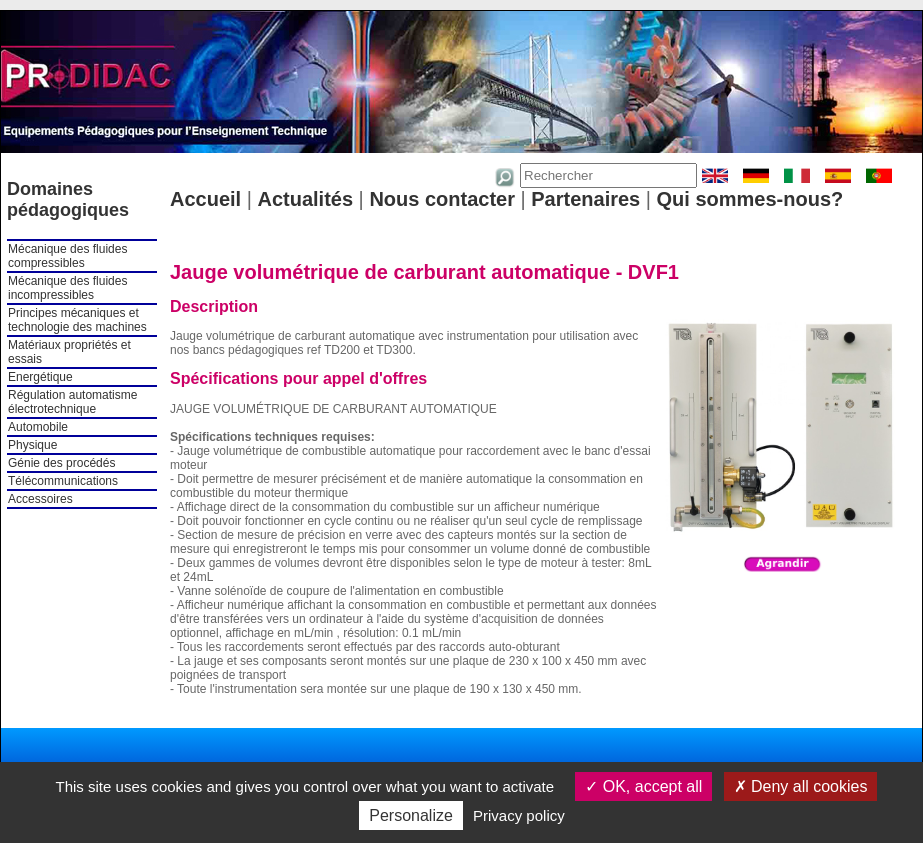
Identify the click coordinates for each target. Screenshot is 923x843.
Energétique (40, 377)
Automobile (38, 427)
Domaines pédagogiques (68, 199)
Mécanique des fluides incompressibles (67, 288)
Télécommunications (63, 481)
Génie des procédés (61, 463)
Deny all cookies (801, 786)
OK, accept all (643, 786)
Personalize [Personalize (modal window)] (411, 815)
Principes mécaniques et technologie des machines (77, 320)
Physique (32, 445)
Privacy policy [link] (519, 815)
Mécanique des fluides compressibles (67, 256)
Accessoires (40, 499)
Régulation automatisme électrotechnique (72, 402)
